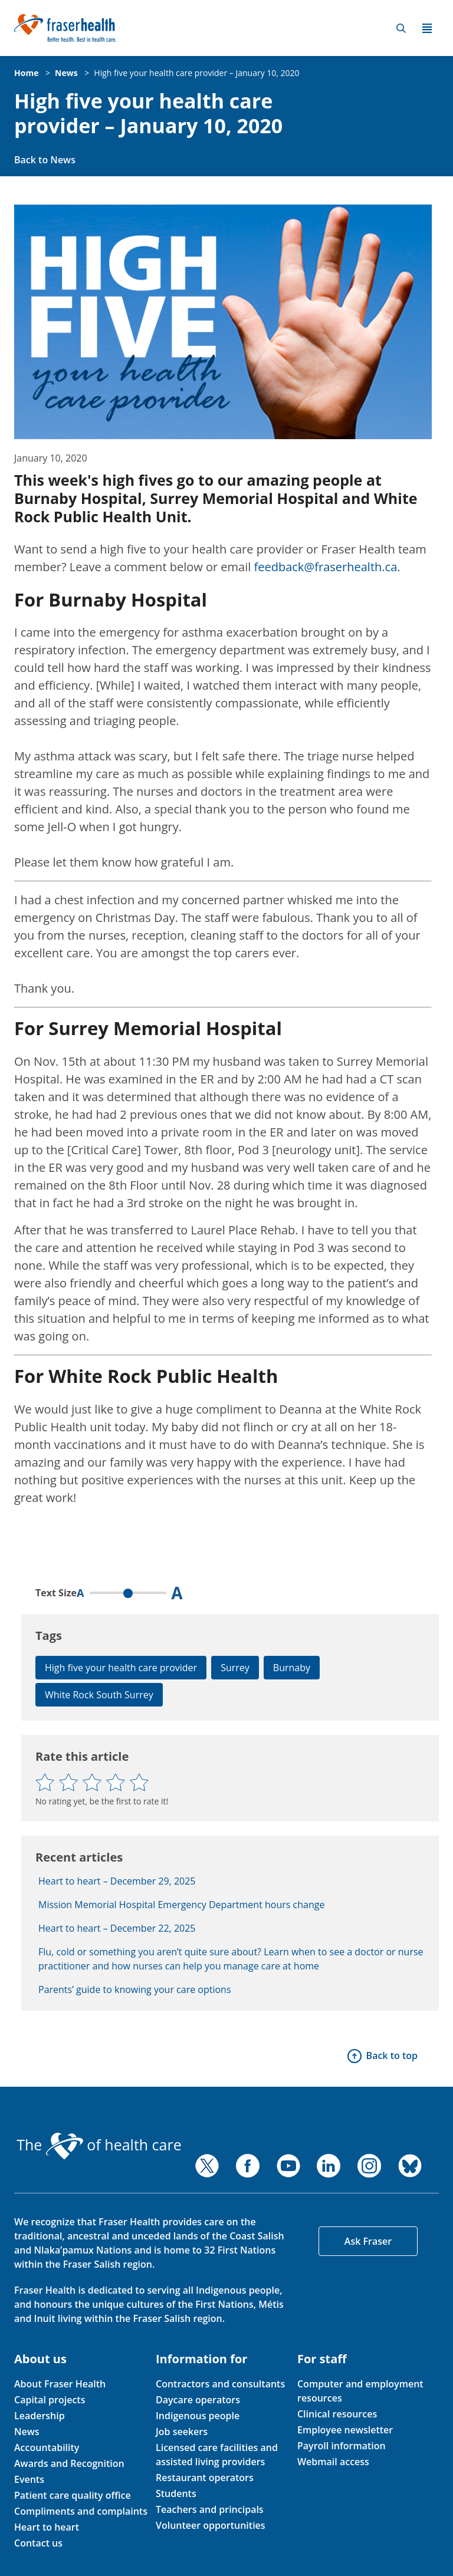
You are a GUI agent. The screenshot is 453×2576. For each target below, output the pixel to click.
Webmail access (333, 2461)
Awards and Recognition (69, 2463)
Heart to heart (46, 2527)
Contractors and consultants (220, 2383)
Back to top (392, 2055)
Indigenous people (197, 2415)
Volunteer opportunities (210, 2525)
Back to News (45, 159)
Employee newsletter (345, 2429)
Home (26, 72)
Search (401, 28)
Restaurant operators (205, 2477)
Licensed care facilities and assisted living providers (217, 2454)
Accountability (46, 2447)
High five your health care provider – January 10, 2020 (196, 72)
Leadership (39, 2415)
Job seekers (182, 2431)
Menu (427, 28)
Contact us (38, 2543)
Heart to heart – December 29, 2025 (117, 1881)
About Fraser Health (60, 2383)
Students (176, 2493)
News (66, 72)
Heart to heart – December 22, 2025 (117, 1928)
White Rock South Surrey (99, 1694)
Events (29, 2479)
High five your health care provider (121, 1667)
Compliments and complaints (80, 2511)
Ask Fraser (368, 2241)
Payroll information (341, 2445)
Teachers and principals (210, 2509)
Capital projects (49, 2399)
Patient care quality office (72, 2495)
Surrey (235, 1667)
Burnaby (291, 1667)
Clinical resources (337, 2413)
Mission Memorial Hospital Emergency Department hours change (181, 1904)
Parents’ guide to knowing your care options (134, 1989)
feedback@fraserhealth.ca (326, 567)
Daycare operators (198, 2399)
